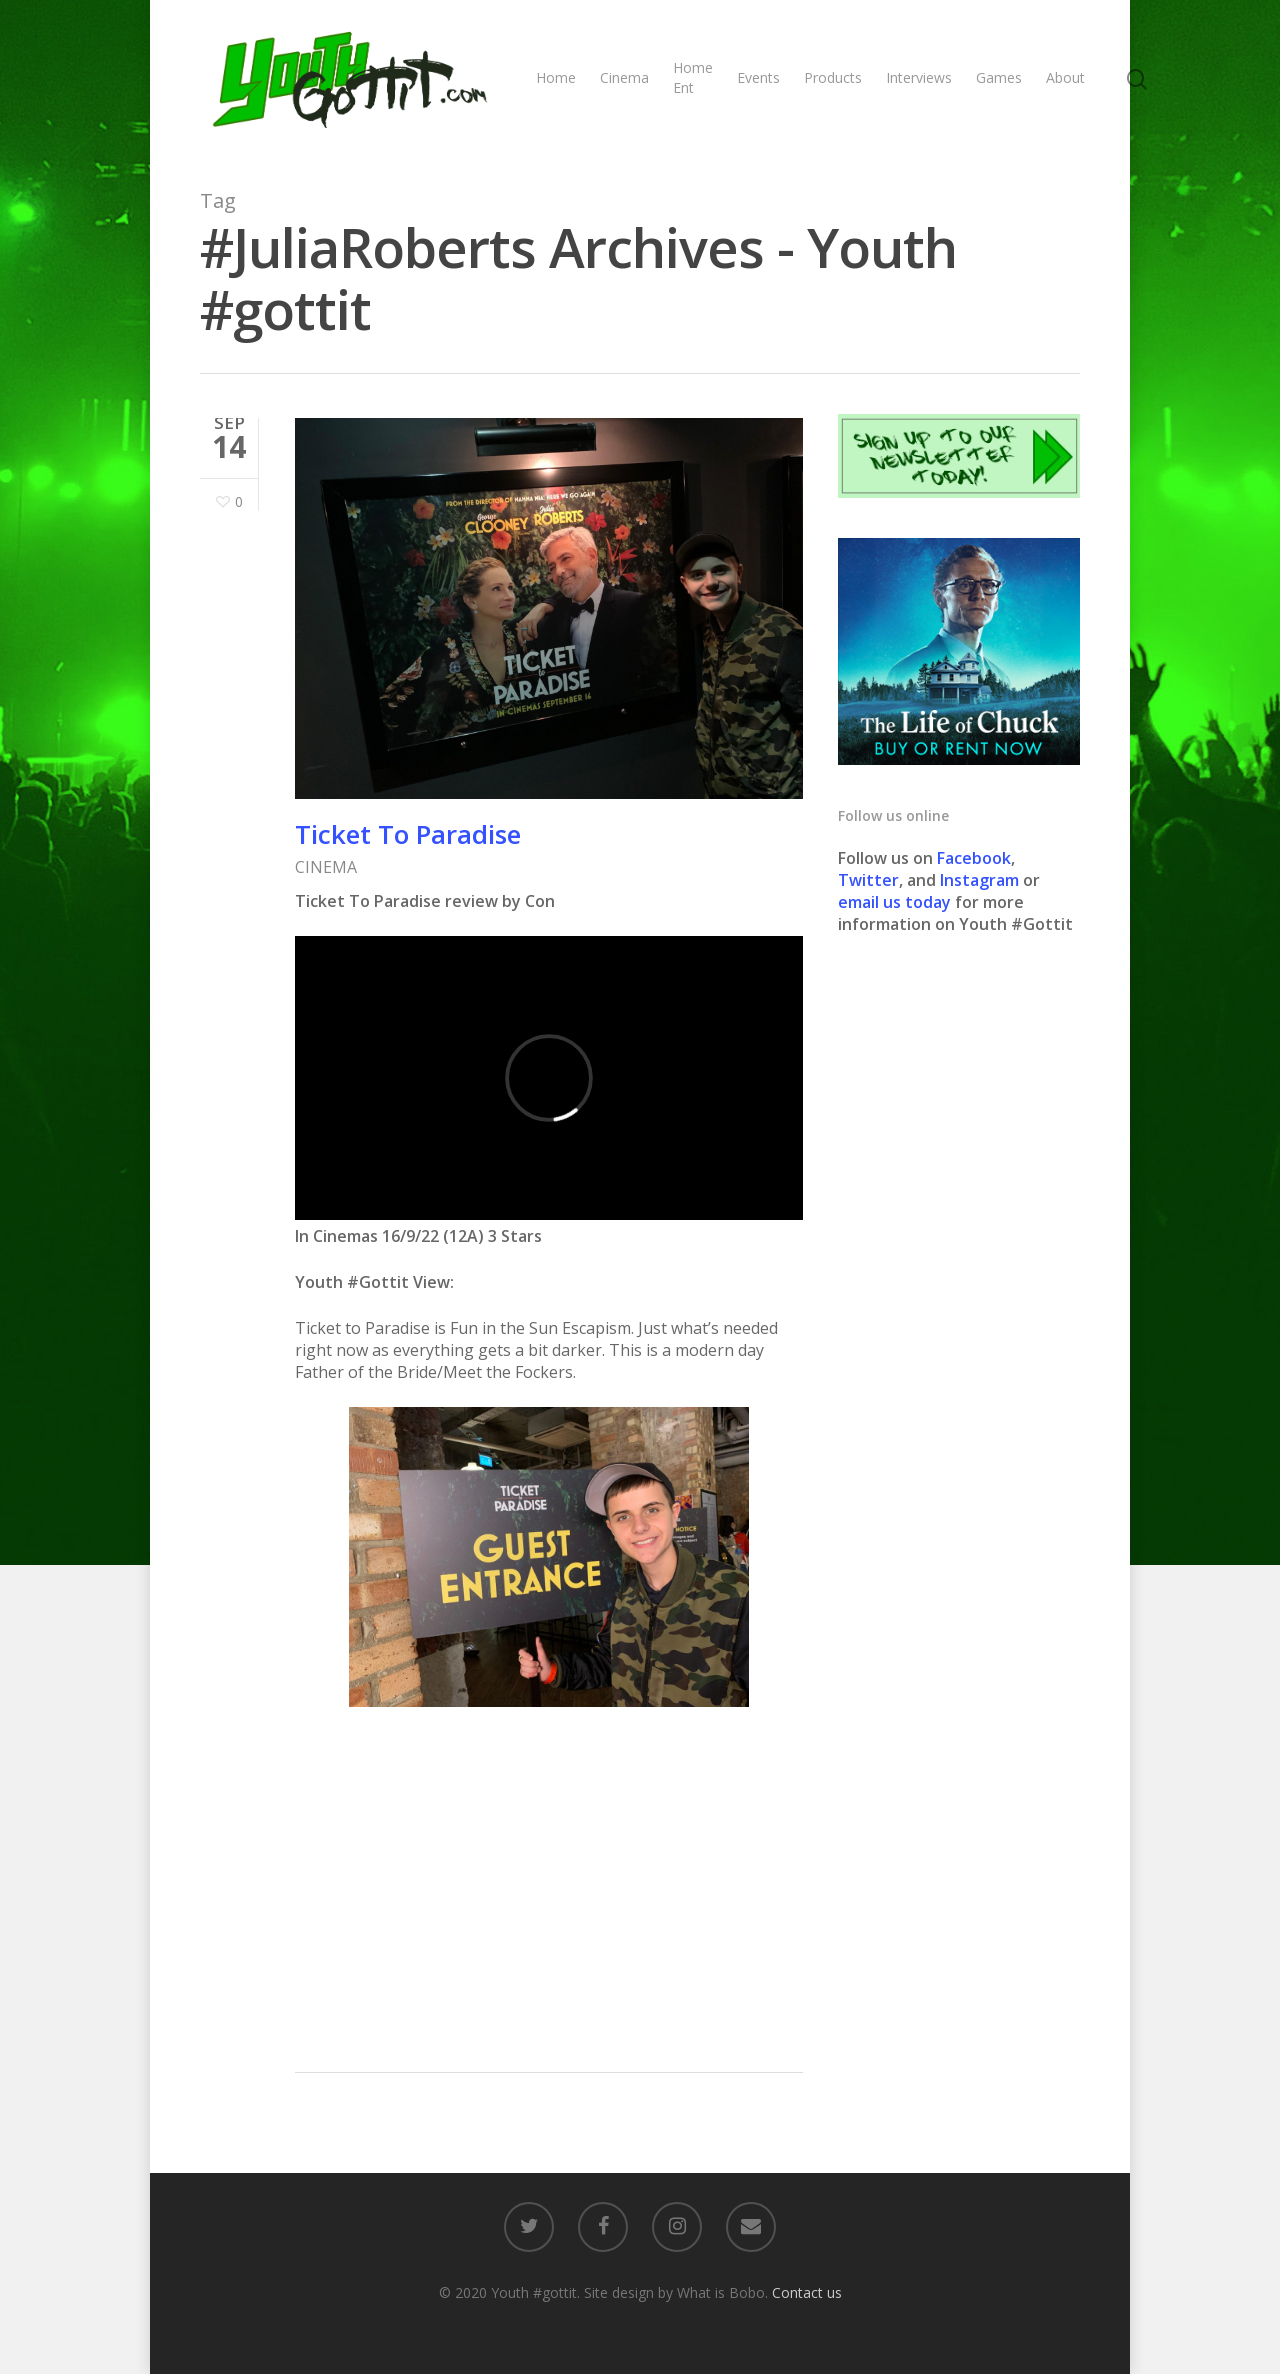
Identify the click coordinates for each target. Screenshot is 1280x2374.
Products (833, 77)
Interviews (919, 77)
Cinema (624, 77)
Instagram (981, 880)
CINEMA (326, 867)
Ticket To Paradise (408, 834)
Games (999, 77)
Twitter (868, 880)
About (1065, 77)
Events (758, 77)
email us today (894, 902)
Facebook (974, 858)
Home (556, 77)
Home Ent (693, 77)
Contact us (807, 2292)
